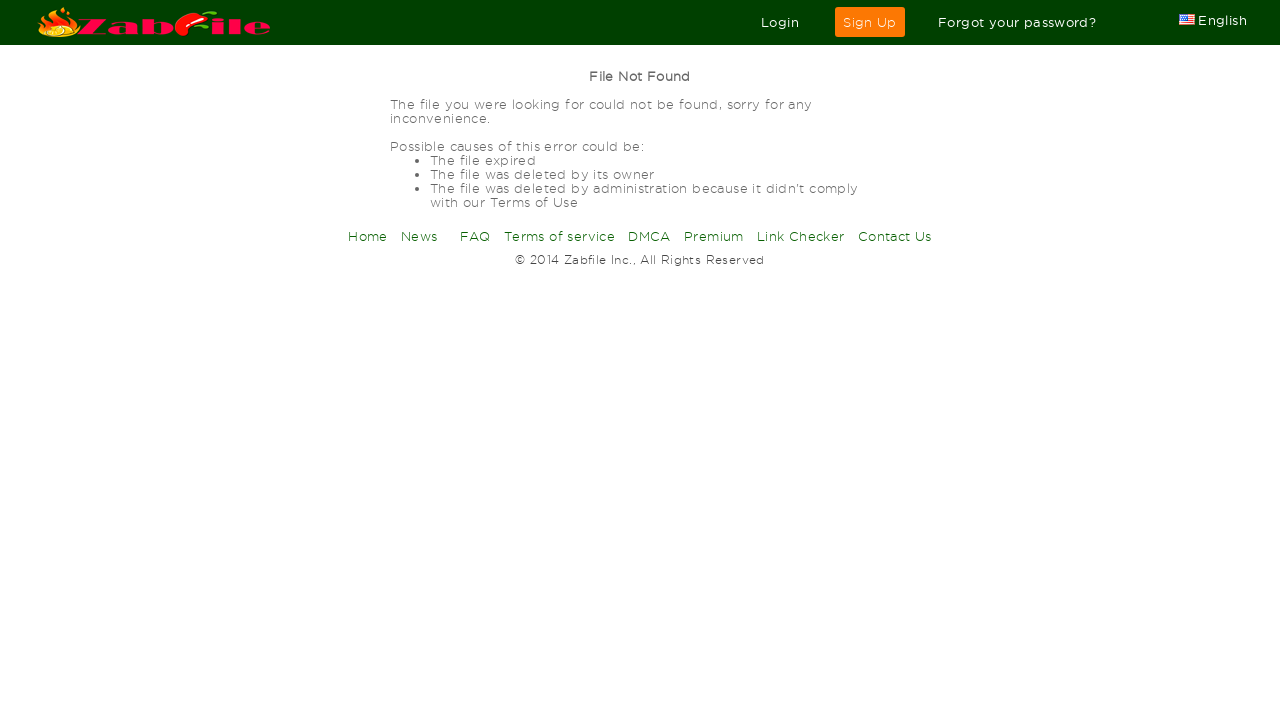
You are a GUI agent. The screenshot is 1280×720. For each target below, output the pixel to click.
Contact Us (895, 236)
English (1213, 20)
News (419, 236)
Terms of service (559, 236)
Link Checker (801, 236)
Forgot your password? (1017, 22)
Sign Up (870, 22)
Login (780, 22)
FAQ (475, 236)
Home (368, 236)
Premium (714, 236)
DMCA (649, 236)
